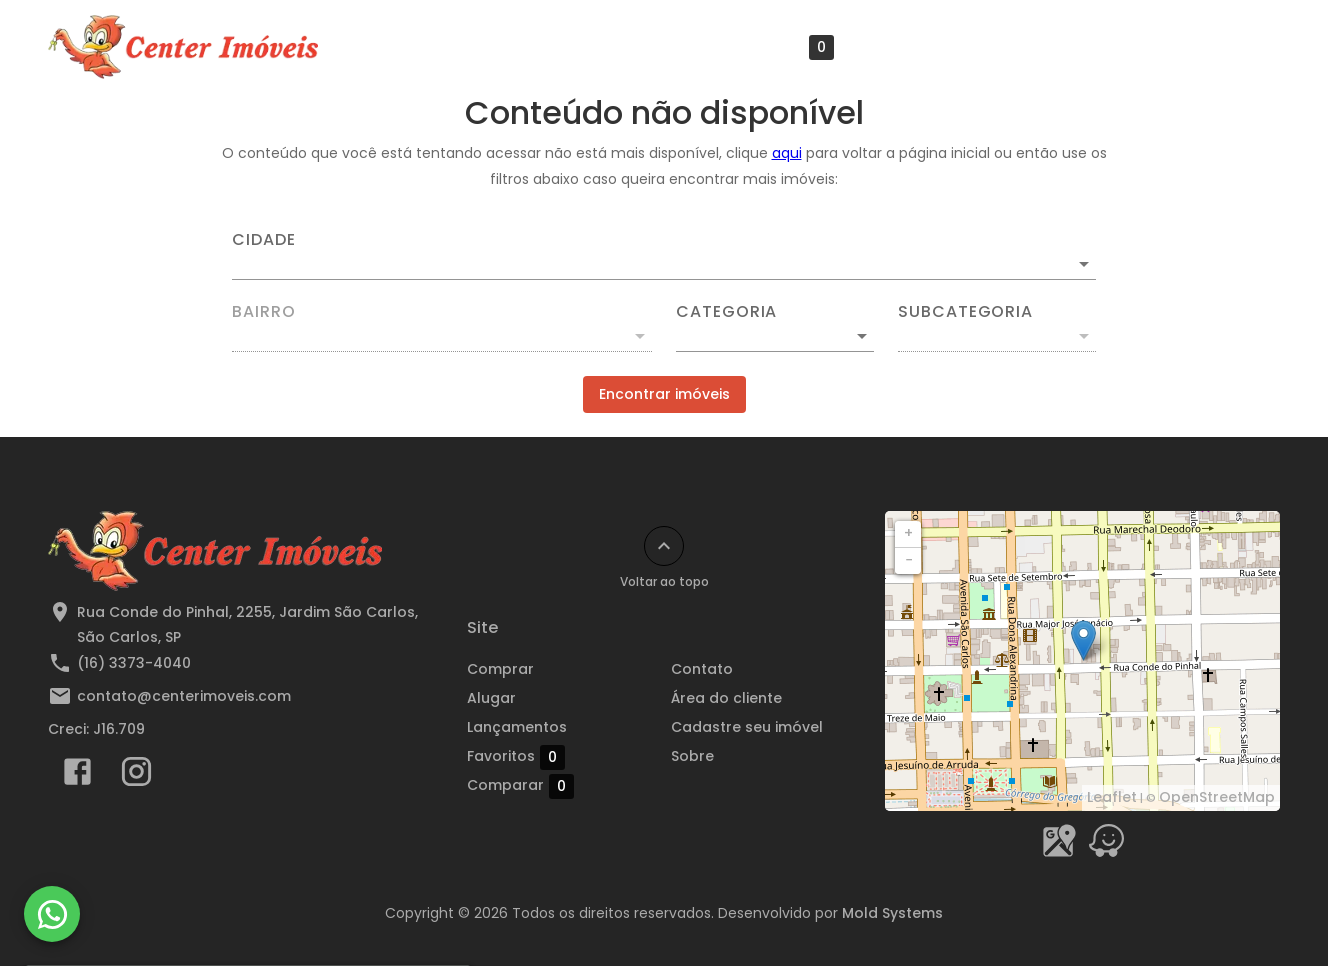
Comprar (500, 669)
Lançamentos (646, 47)
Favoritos (785, 47)
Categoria (726, 312)
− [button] (909, 560)
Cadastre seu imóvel (1101, 47)
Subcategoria (965, 312)
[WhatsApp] (52, 914)
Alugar (491, 698)
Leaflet (1112, 797)
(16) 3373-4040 (134, 663)
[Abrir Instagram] (136, 776)
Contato (702, 669)
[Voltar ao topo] (664, 546)
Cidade (264, 240)
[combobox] (664, 256)
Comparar (562, 785)
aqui (787, 153)
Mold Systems (892, 913)
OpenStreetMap (1217, 797)
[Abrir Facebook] (77, 776)
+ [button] (908, 533)
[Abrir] (1084, 264)
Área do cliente (929, 47)
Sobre (1238, 47)
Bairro (264, 312)
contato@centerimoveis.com (184, 696)
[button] (775, 336)
